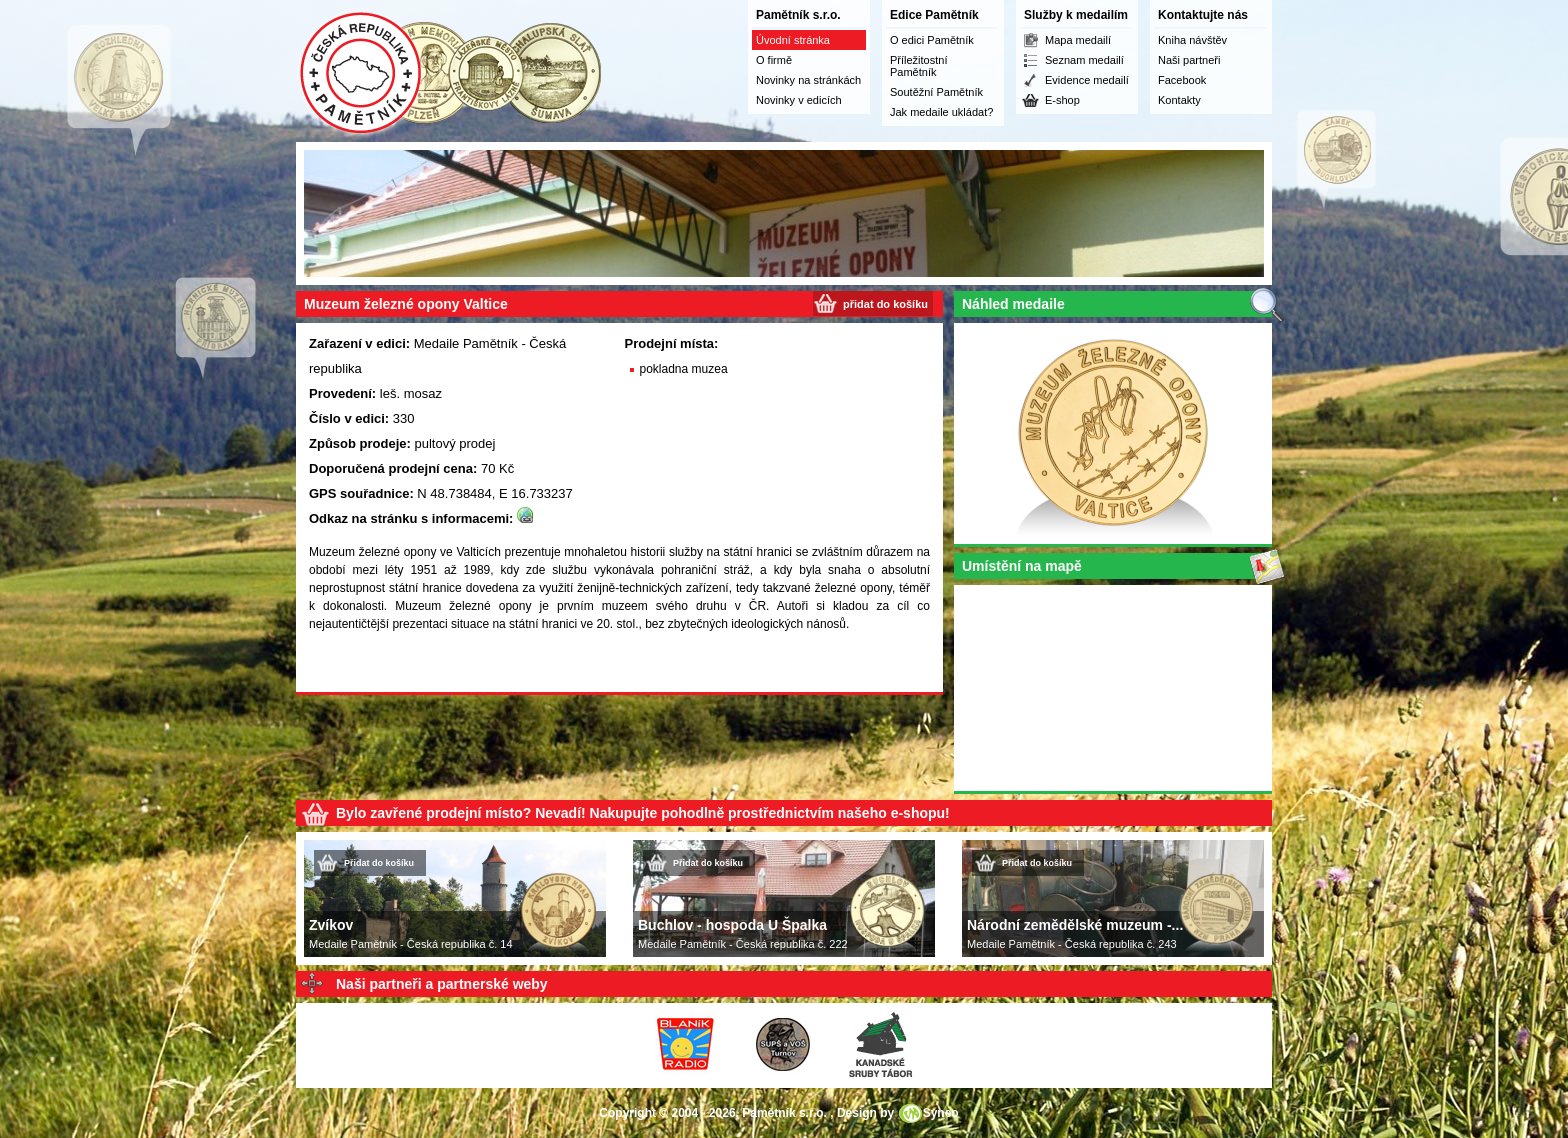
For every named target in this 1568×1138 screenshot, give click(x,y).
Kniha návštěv (1192, 40)
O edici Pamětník (932, 40)
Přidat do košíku (379, 863)
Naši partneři (1189, 60)
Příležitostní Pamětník (918, 66)
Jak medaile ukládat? (941, 112)
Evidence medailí (1087, 80)
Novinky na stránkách (808, 80)
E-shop (1062, 100)
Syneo (941, 1113)
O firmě (774, 60)
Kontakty (1179, 100)
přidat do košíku (885, 304)
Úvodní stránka (793, 40)
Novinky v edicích (799, 100)
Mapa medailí (1078, 40)
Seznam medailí (1084, 60)
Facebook (1182, 80)
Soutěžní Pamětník (936, 92)
